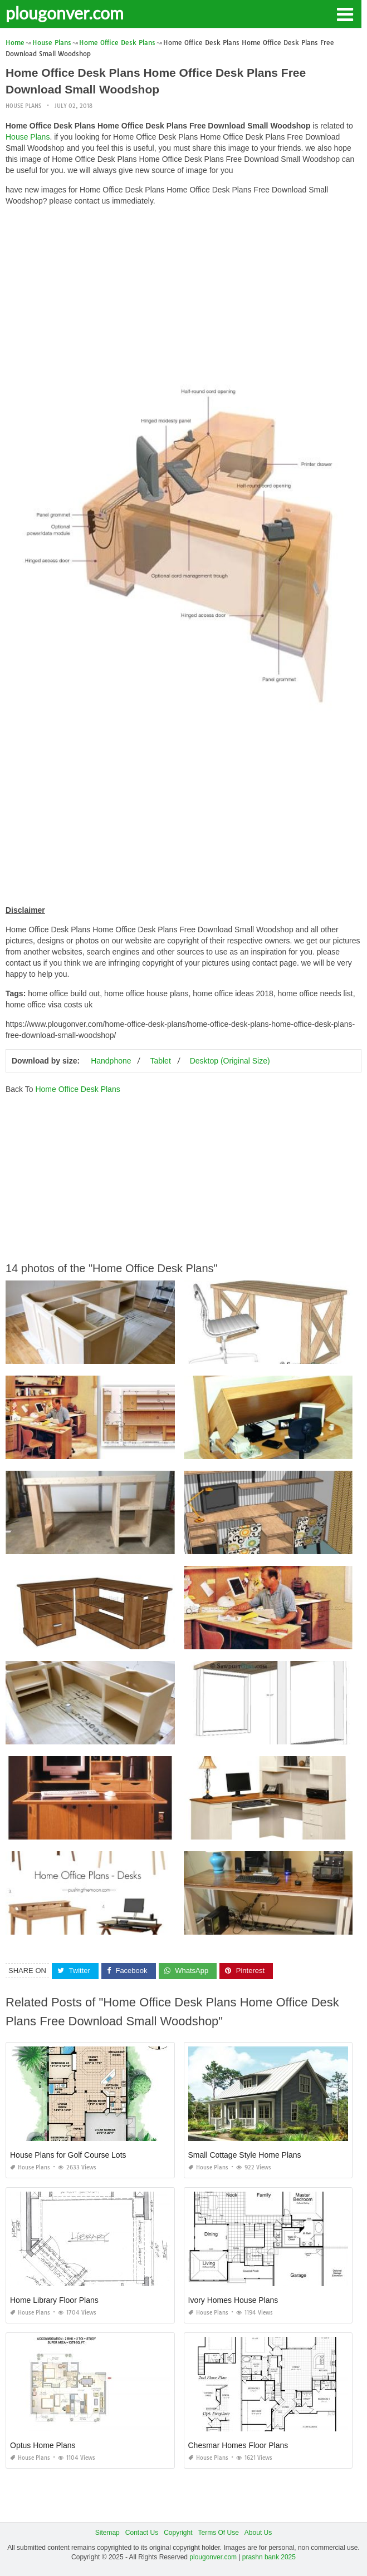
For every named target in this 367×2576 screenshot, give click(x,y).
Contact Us (141, 2533)
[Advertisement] (183, 292)
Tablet (160, 1060)
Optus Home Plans (43, 2445)
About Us (258, 2533)
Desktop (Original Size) (230, 1060)
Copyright (178, 2533)
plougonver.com (65, 13)
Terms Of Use (218, 2533)
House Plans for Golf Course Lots (68, 2154)
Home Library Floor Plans (54, 2300)
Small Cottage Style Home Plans (244, 2154)
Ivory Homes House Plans (233, 2300)
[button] (344, 13)
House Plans (23, 106)
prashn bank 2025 (269, 2557)
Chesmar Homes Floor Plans (238, 2445)
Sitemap (107, 2533)
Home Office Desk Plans (77, 1089)
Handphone (111, 1060)
